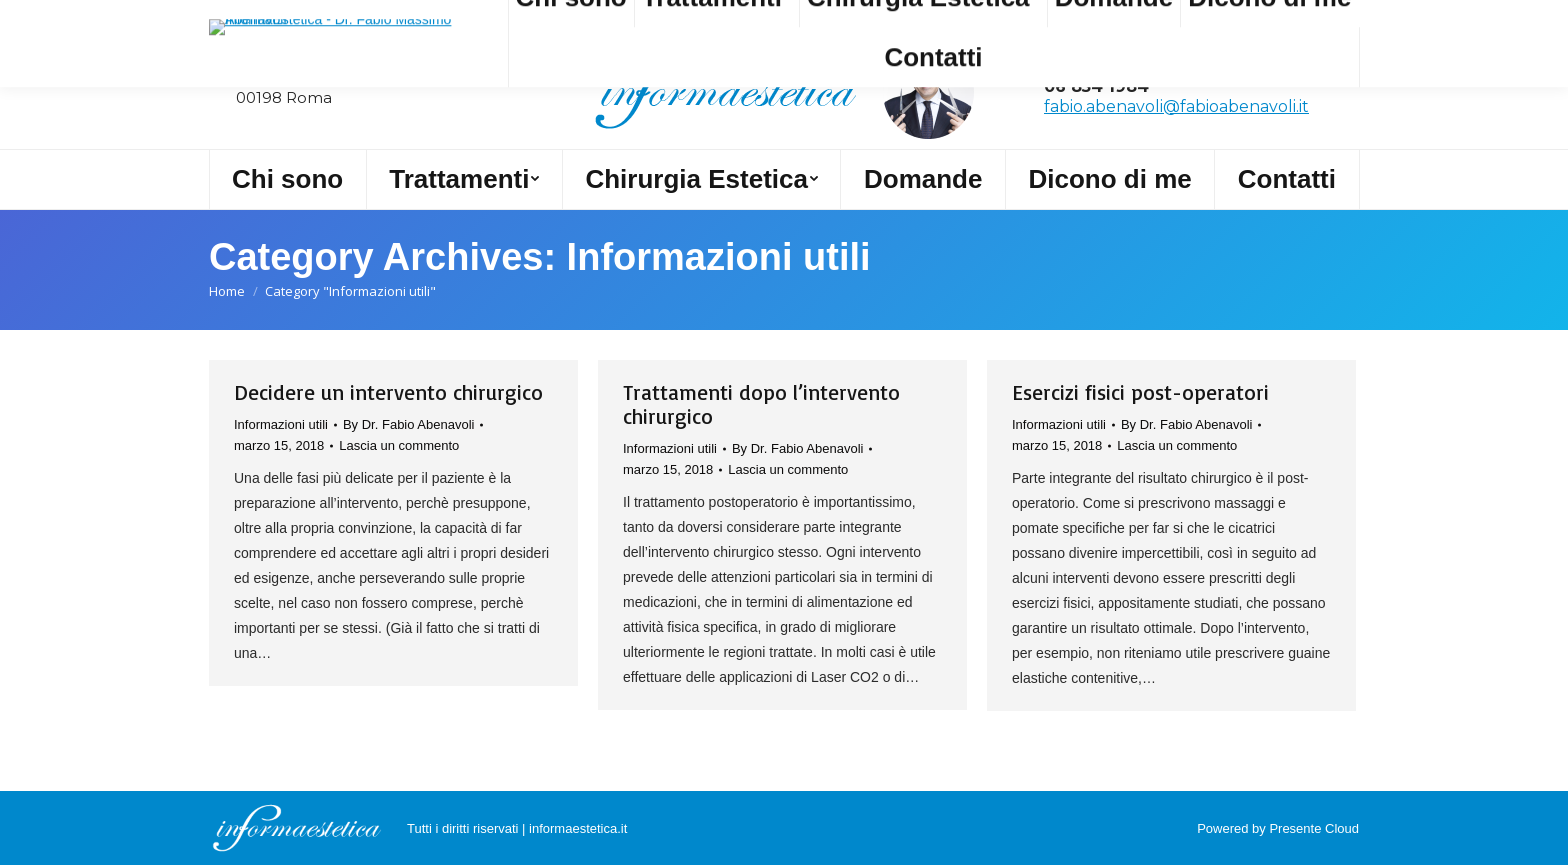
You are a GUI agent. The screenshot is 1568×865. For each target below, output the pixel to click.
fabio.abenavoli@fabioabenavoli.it (1176, 106)
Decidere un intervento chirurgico (388, 392)
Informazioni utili (281, 424)
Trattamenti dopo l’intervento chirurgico (761, 404)
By (409, 424)
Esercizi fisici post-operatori (1140, 392)
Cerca (251, 18)
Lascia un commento (399, 445)
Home (227, 291)
